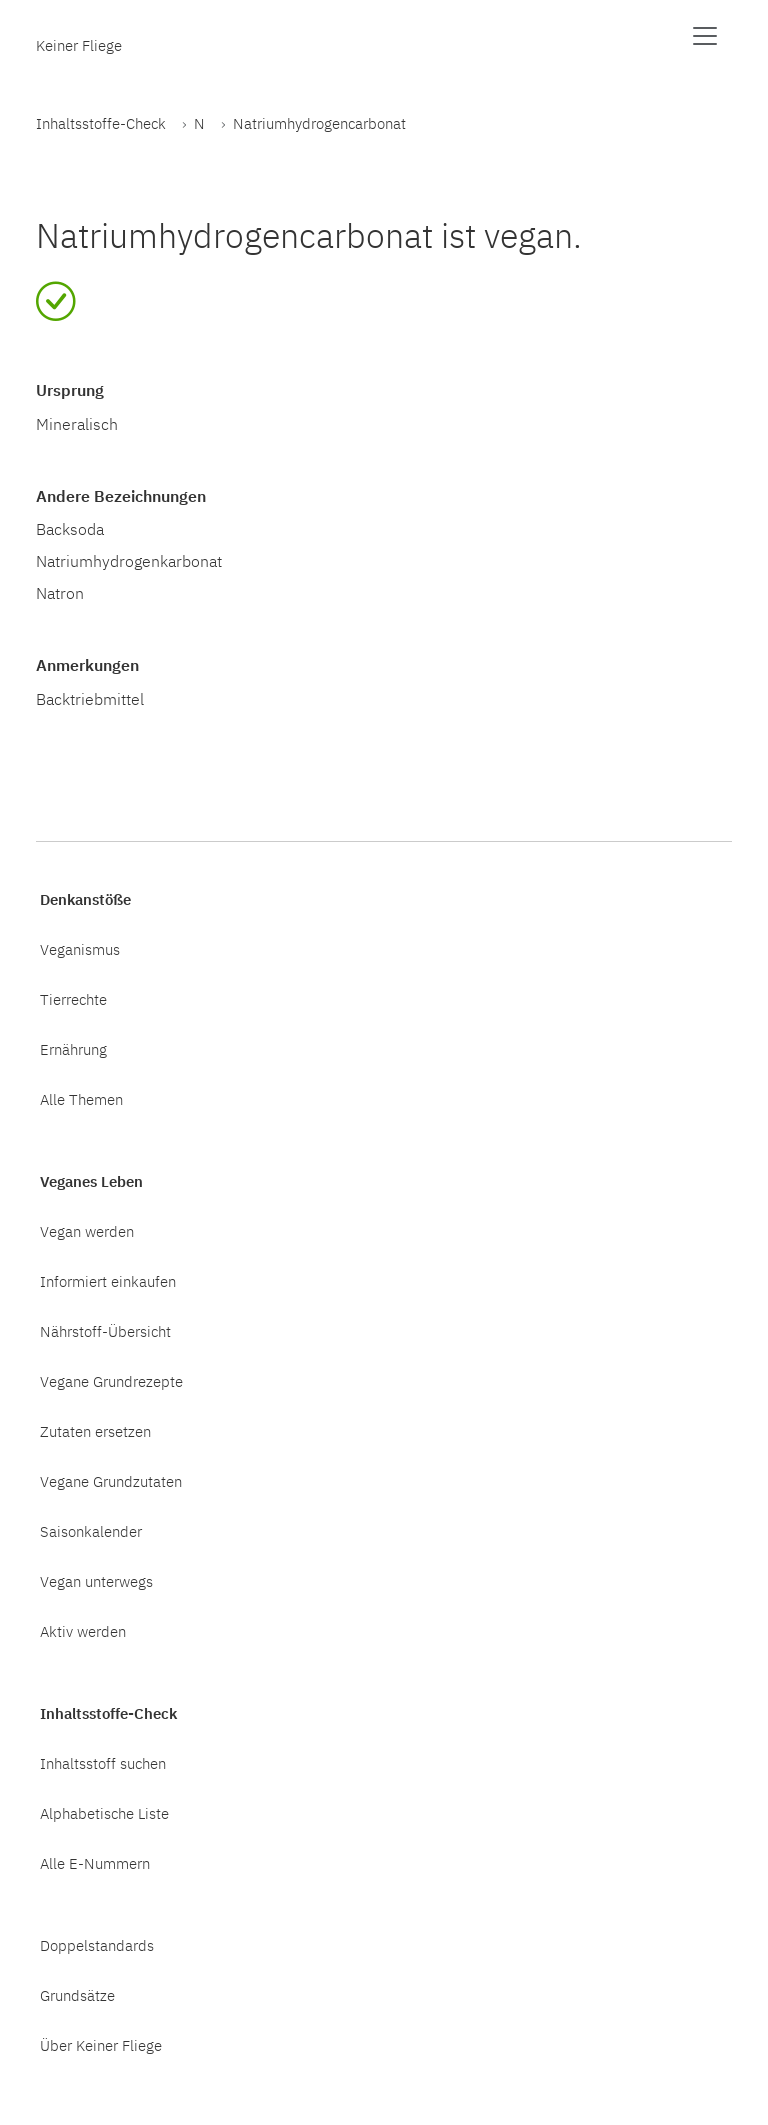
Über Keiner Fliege (101, 2045)
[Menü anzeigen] (705, 36)
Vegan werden (87, 1231)
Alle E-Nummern (95, 1863)
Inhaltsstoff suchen (103, 1763)
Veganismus (80, 949)
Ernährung (73, 1049)
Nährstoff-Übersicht (105, 1331)
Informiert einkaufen (108, 1281)
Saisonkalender (91, 1531)
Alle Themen (81, 1099)
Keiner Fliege (79, 45)
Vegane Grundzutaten (111, 1481)
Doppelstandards (97, 1945)
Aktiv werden (83, 1631)
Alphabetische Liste (104, 1813)
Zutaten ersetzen (95, 1431)
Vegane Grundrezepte (111, 1381)
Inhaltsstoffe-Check (101, 123)
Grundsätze (77, 1995)
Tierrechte (73, 999)
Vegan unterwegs (96, 1581)
